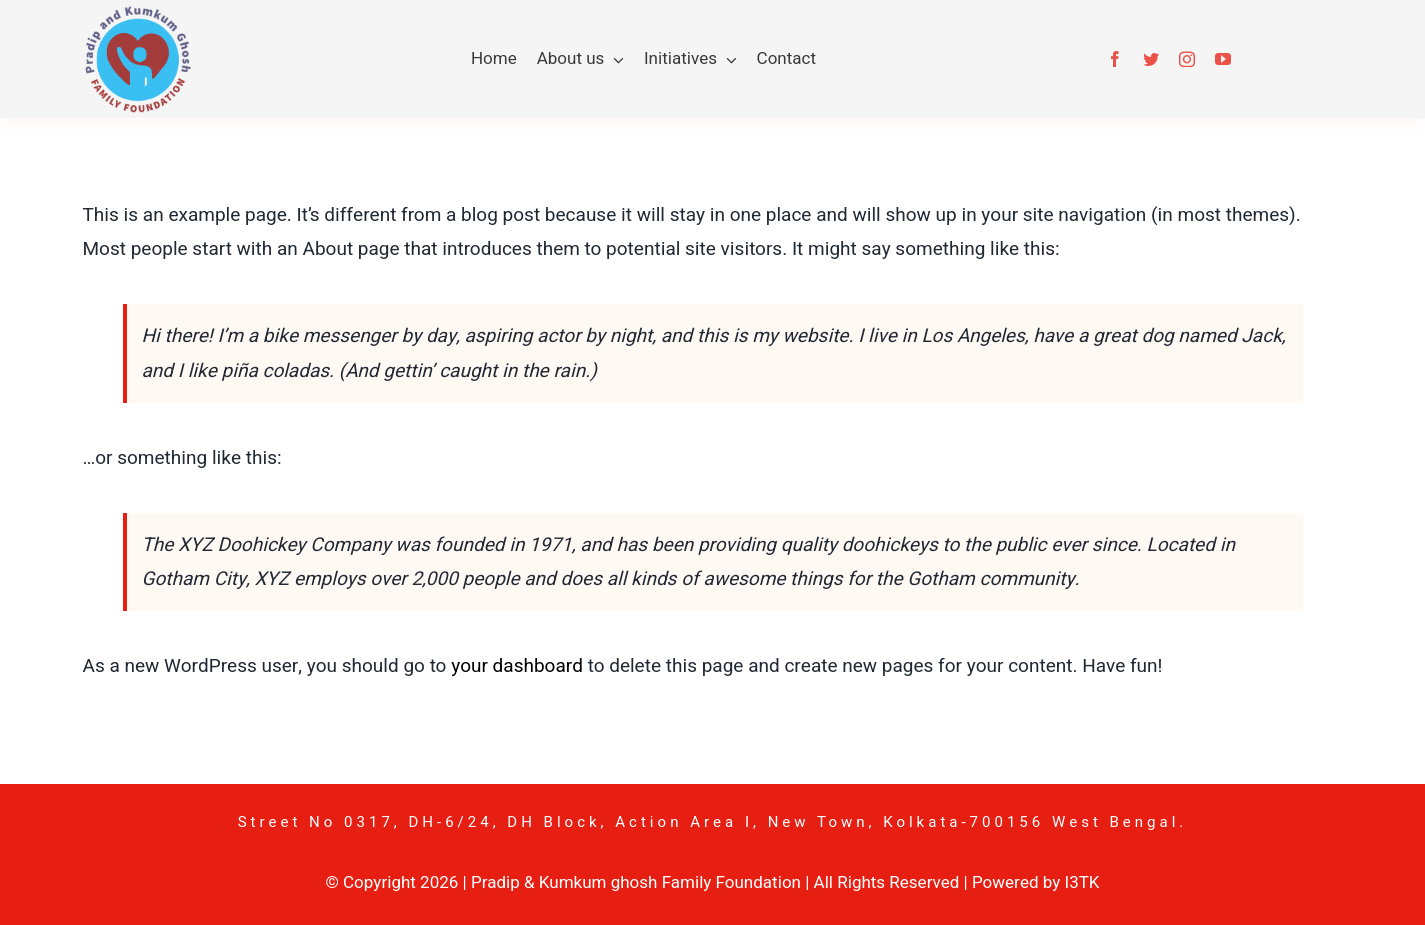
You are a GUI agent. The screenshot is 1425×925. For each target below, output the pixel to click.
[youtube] (1223, 59)
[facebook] (1115, 59)
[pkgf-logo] (137, 14)
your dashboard (517, 666)
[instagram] (1187, 59)
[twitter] (1151, 59)
